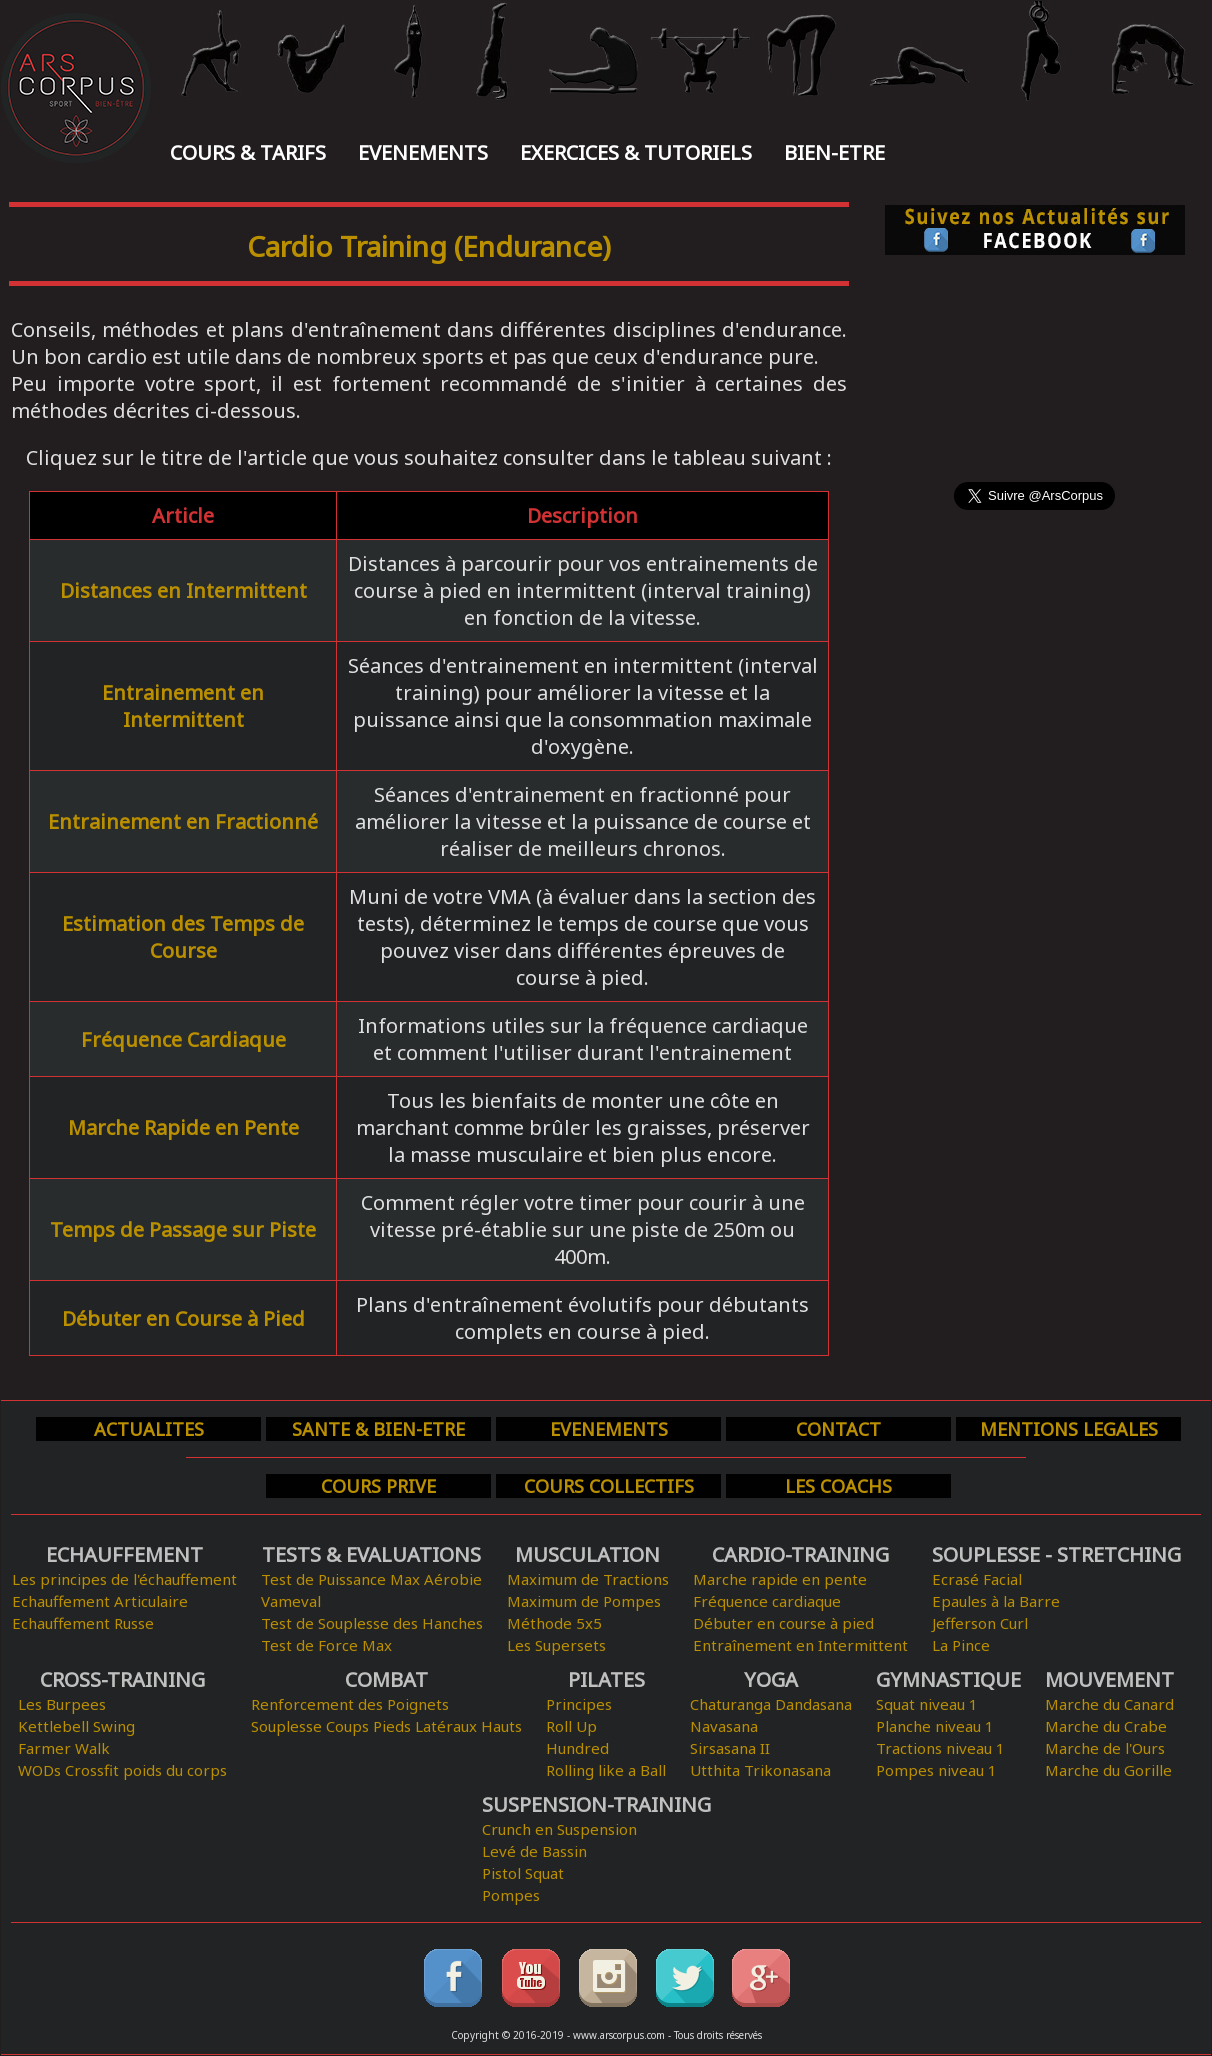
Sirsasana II (730, 1748)
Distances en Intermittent (183, 590)
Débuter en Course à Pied (183, 1318)
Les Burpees (62, 1704)
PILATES (606, 1679)
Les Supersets (556, 1645)
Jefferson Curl (980, 1623)
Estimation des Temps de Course (183, 937)
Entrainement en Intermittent (183, 706)
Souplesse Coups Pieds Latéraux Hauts (386, 1726)
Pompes (511, 1895)
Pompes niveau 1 (936, 1770)
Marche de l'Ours (1105, 1748)
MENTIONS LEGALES (1069, 1429)
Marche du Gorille (1108, 1770)
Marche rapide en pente (780, 1579)
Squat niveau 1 (927, 1704)
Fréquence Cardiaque (183, 1039)
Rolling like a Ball (606, 1770)
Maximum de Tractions (588, 1579)
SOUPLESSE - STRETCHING (1056, 1554)
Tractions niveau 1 (940, 1748)
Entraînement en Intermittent (800, 1645)
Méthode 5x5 (554, 1623)
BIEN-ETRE (834, 152)
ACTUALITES (149, 1429)
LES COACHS (838, 1486)
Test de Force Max (326, 1645)
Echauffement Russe (83, 1623)
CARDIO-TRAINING (800, 1554)
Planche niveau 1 (935, 1726)
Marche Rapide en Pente (183, 1127)
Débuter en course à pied (783, 1623)
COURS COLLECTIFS (609, 1486)
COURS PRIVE (378, 1486)
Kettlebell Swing (76, 1726)
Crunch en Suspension (559, 1829)
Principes (579, 1704)
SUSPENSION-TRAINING (596, 1804)
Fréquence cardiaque (767, 1601)
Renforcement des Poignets (350, 1704)
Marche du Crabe (1106, 1726)
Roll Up (571, 1726)
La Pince (961, 1645)
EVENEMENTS (423, 152)
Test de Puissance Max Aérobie (371, 1579)
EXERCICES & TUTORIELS (636, 152)
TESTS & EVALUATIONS (371, 1554)
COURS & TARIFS (248, 152)
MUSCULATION (587, 1554)
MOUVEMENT (1109, 1679)
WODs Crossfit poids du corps (122, 1770)
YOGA (771, 1679)
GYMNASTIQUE (948, 1679)
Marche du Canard (1109, 1704)
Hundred (577, 1748)
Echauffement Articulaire (100, 1601)
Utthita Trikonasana (760, 1770)
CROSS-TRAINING (122, 1679)
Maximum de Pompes (584, 1601)
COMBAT (386, 1679)
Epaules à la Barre (996, 1601)
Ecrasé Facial (977, 1579)
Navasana (724, 1726)
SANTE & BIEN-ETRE (378, 1429)
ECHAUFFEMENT (124, 1554)
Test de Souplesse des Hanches (372, 1623)
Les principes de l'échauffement (124, 1579)
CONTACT (838, 1429)
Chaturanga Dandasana (771, 1704)
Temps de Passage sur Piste (183, 1229)
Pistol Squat (523, 1873)
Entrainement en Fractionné (183, 821)
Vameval (291, 1601)
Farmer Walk (64, 1748)
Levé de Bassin (534, 1851)
